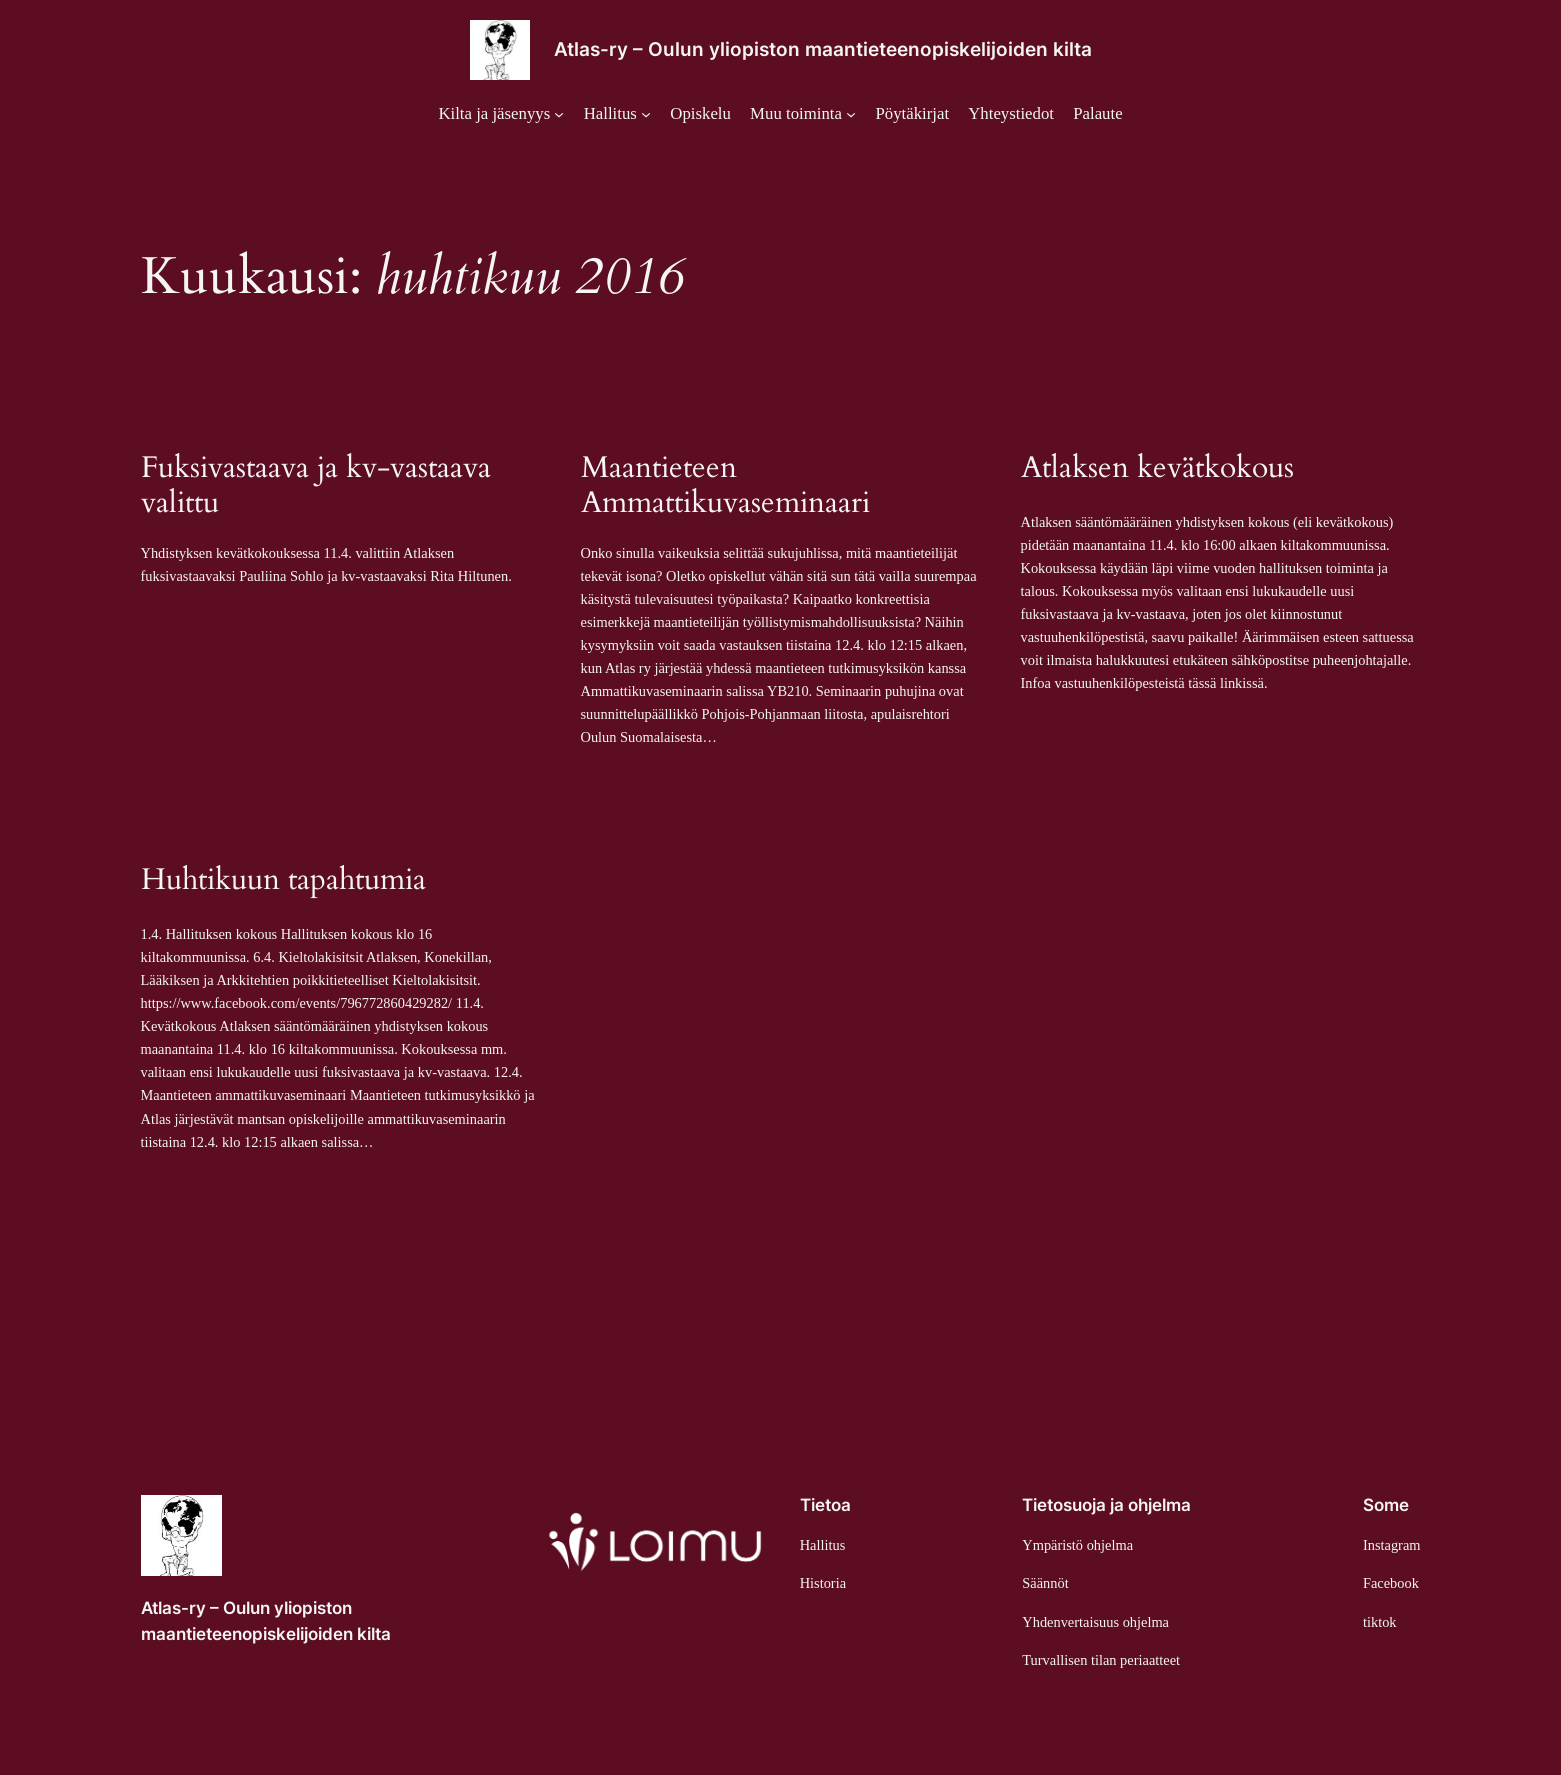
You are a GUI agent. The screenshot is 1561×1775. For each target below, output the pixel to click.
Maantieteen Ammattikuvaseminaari (725, 486)
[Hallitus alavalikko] (617, 114)
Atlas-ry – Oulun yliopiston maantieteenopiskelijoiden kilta (823, 49)
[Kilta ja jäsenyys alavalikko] (501, 114)
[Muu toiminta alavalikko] (803, 114)
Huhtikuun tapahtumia (283, 881)
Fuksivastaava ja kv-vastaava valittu (316, 486)
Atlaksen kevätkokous (1157, 469)
